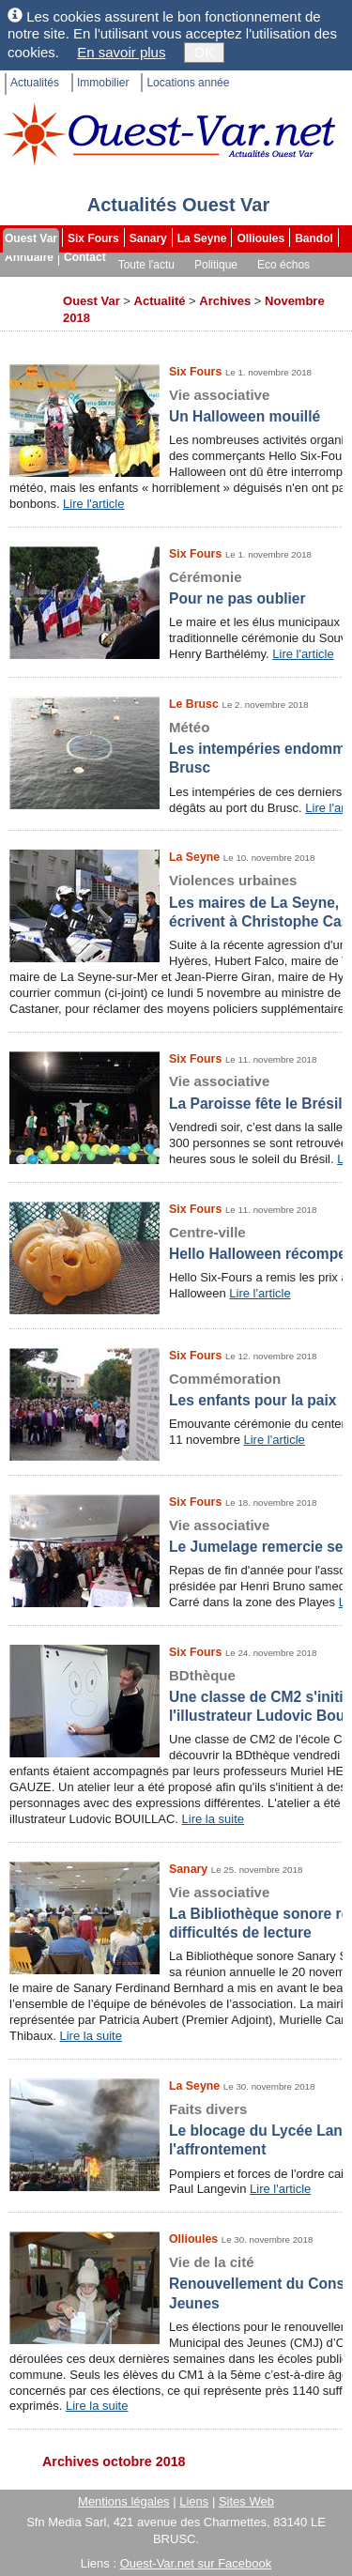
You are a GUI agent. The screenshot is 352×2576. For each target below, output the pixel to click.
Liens (193, 2501)
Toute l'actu (146, 264)
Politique (215, 264)
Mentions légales (124, 2501)
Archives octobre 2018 (114, 2461)
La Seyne (202, 238)
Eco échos (283, 264)
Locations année (187, 82)
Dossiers (284, 283)
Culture (26, 283)
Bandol (314, 238)
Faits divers (138, 283)
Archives (29, 302)
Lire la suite (213, 1819)
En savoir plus (121, 52)
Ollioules (260, 238)
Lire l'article (93, 504)
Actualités (34, 82)
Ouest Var (31, 238)
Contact (85, 257)
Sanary (148, 238)
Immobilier (103, 82)
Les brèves (215, 283)
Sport (77, 283)
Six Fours (93, 238)
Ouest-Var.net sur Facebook (196, 2563)
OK (204, 52)
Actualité (160, 301)
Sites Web (246, 2501)
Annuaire (29, 257)
